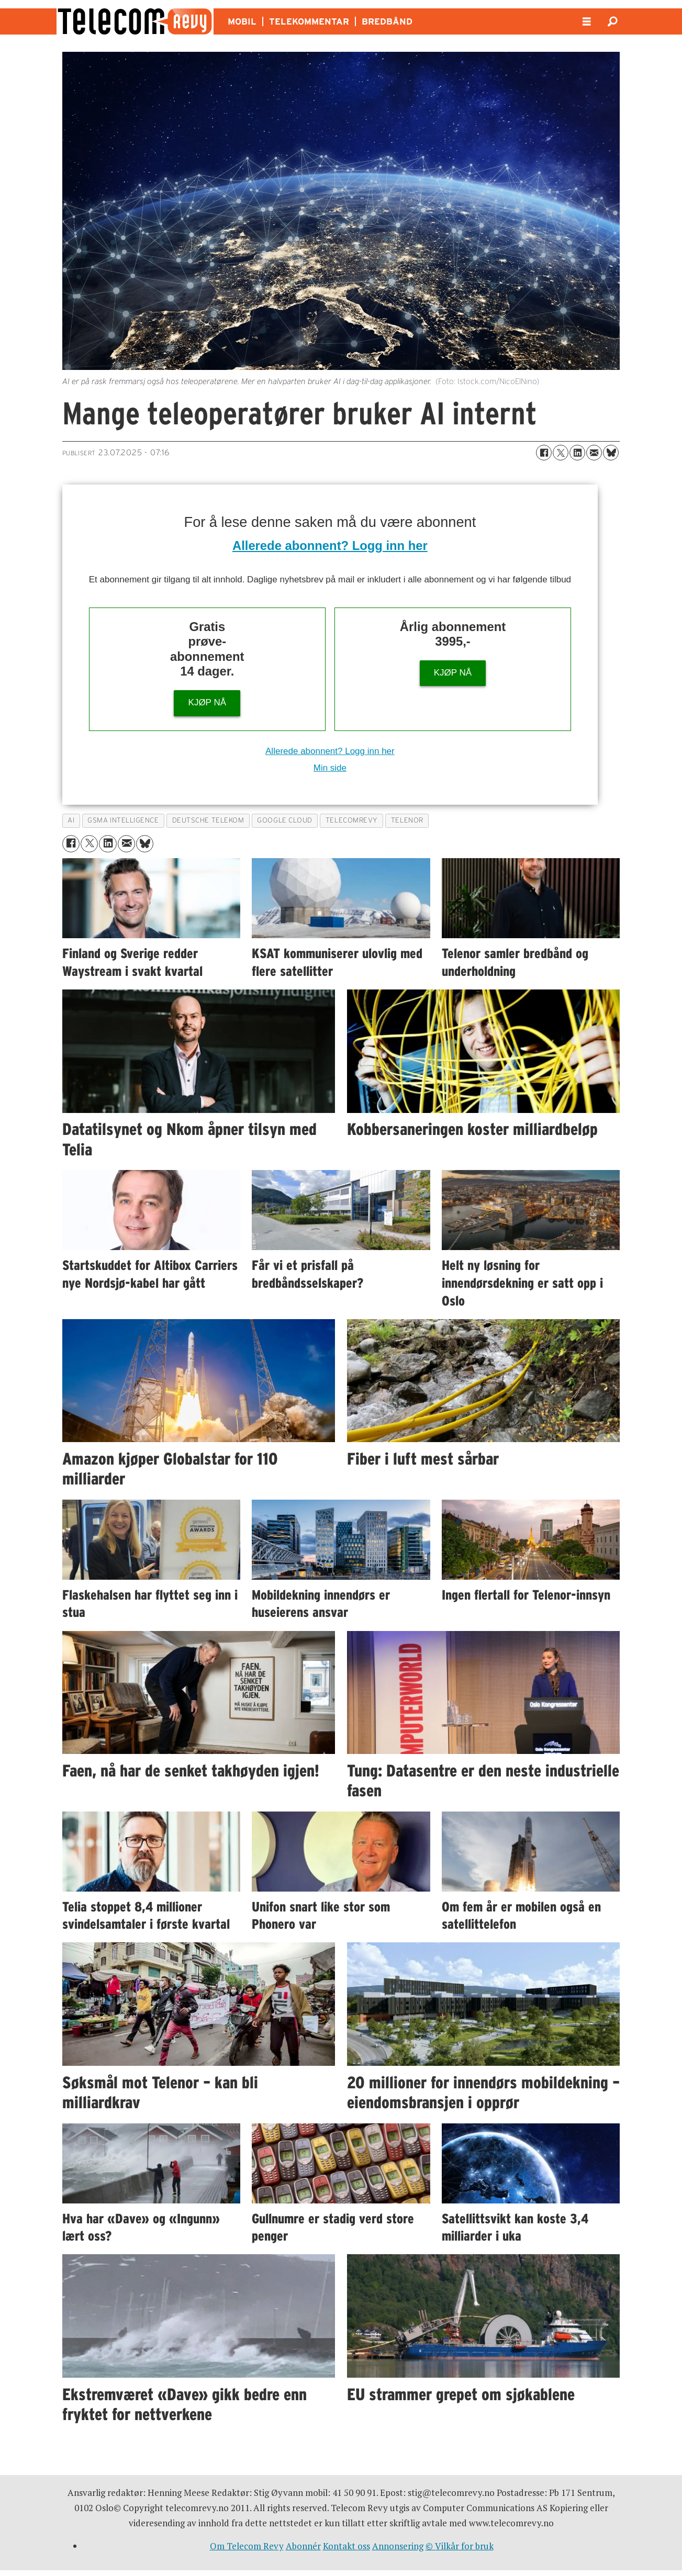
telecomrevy (352, 820)
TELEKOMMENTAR (309, 21)
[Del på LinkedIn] (577, 452)
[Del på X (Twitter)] (560, 452)
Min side (330, 768)
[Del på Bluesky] (611, 452)
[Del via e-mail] (594, 452)
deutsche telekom (208, 820)
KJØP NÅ (207, 702)
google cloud (284, 820)
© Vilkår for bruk (460, 2546)
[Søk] (613, 21)
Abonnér (303, 2546)
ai (71, 820)
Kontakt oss (346, 2546)
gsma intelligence (123, 820)
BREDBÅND (387, 21)
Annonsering (397, 2546)
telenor (407, 820)
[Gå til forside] (135, 21)
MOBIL (242, 21)
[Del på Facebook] (544, 452)
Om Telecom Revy (247, 2546)
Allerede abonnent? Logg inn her (330, 545)
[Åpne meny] (586, 21)
